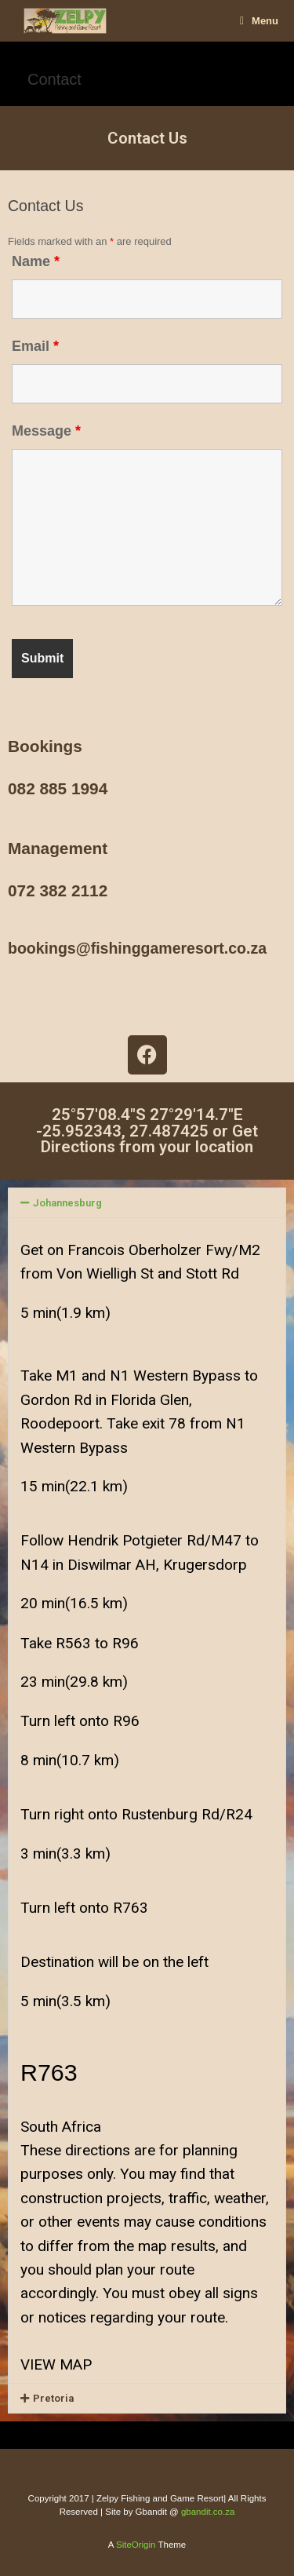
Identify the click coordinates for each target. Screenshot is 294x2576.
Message (46, 431)
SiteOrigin (136, 2544)
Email (35, 346)
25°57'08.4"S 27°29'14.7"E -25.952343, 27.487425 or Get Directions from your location (147, 1131)
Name (36, 261)
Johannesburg (67, 1203)
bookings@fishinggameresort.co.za (137, 948)
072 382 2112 (57, 890)
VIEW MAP (56, 2364)
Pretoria (53, 2398)
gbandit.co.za (207, 2511)
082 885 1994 (57, 788)
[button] (147, 1202)
